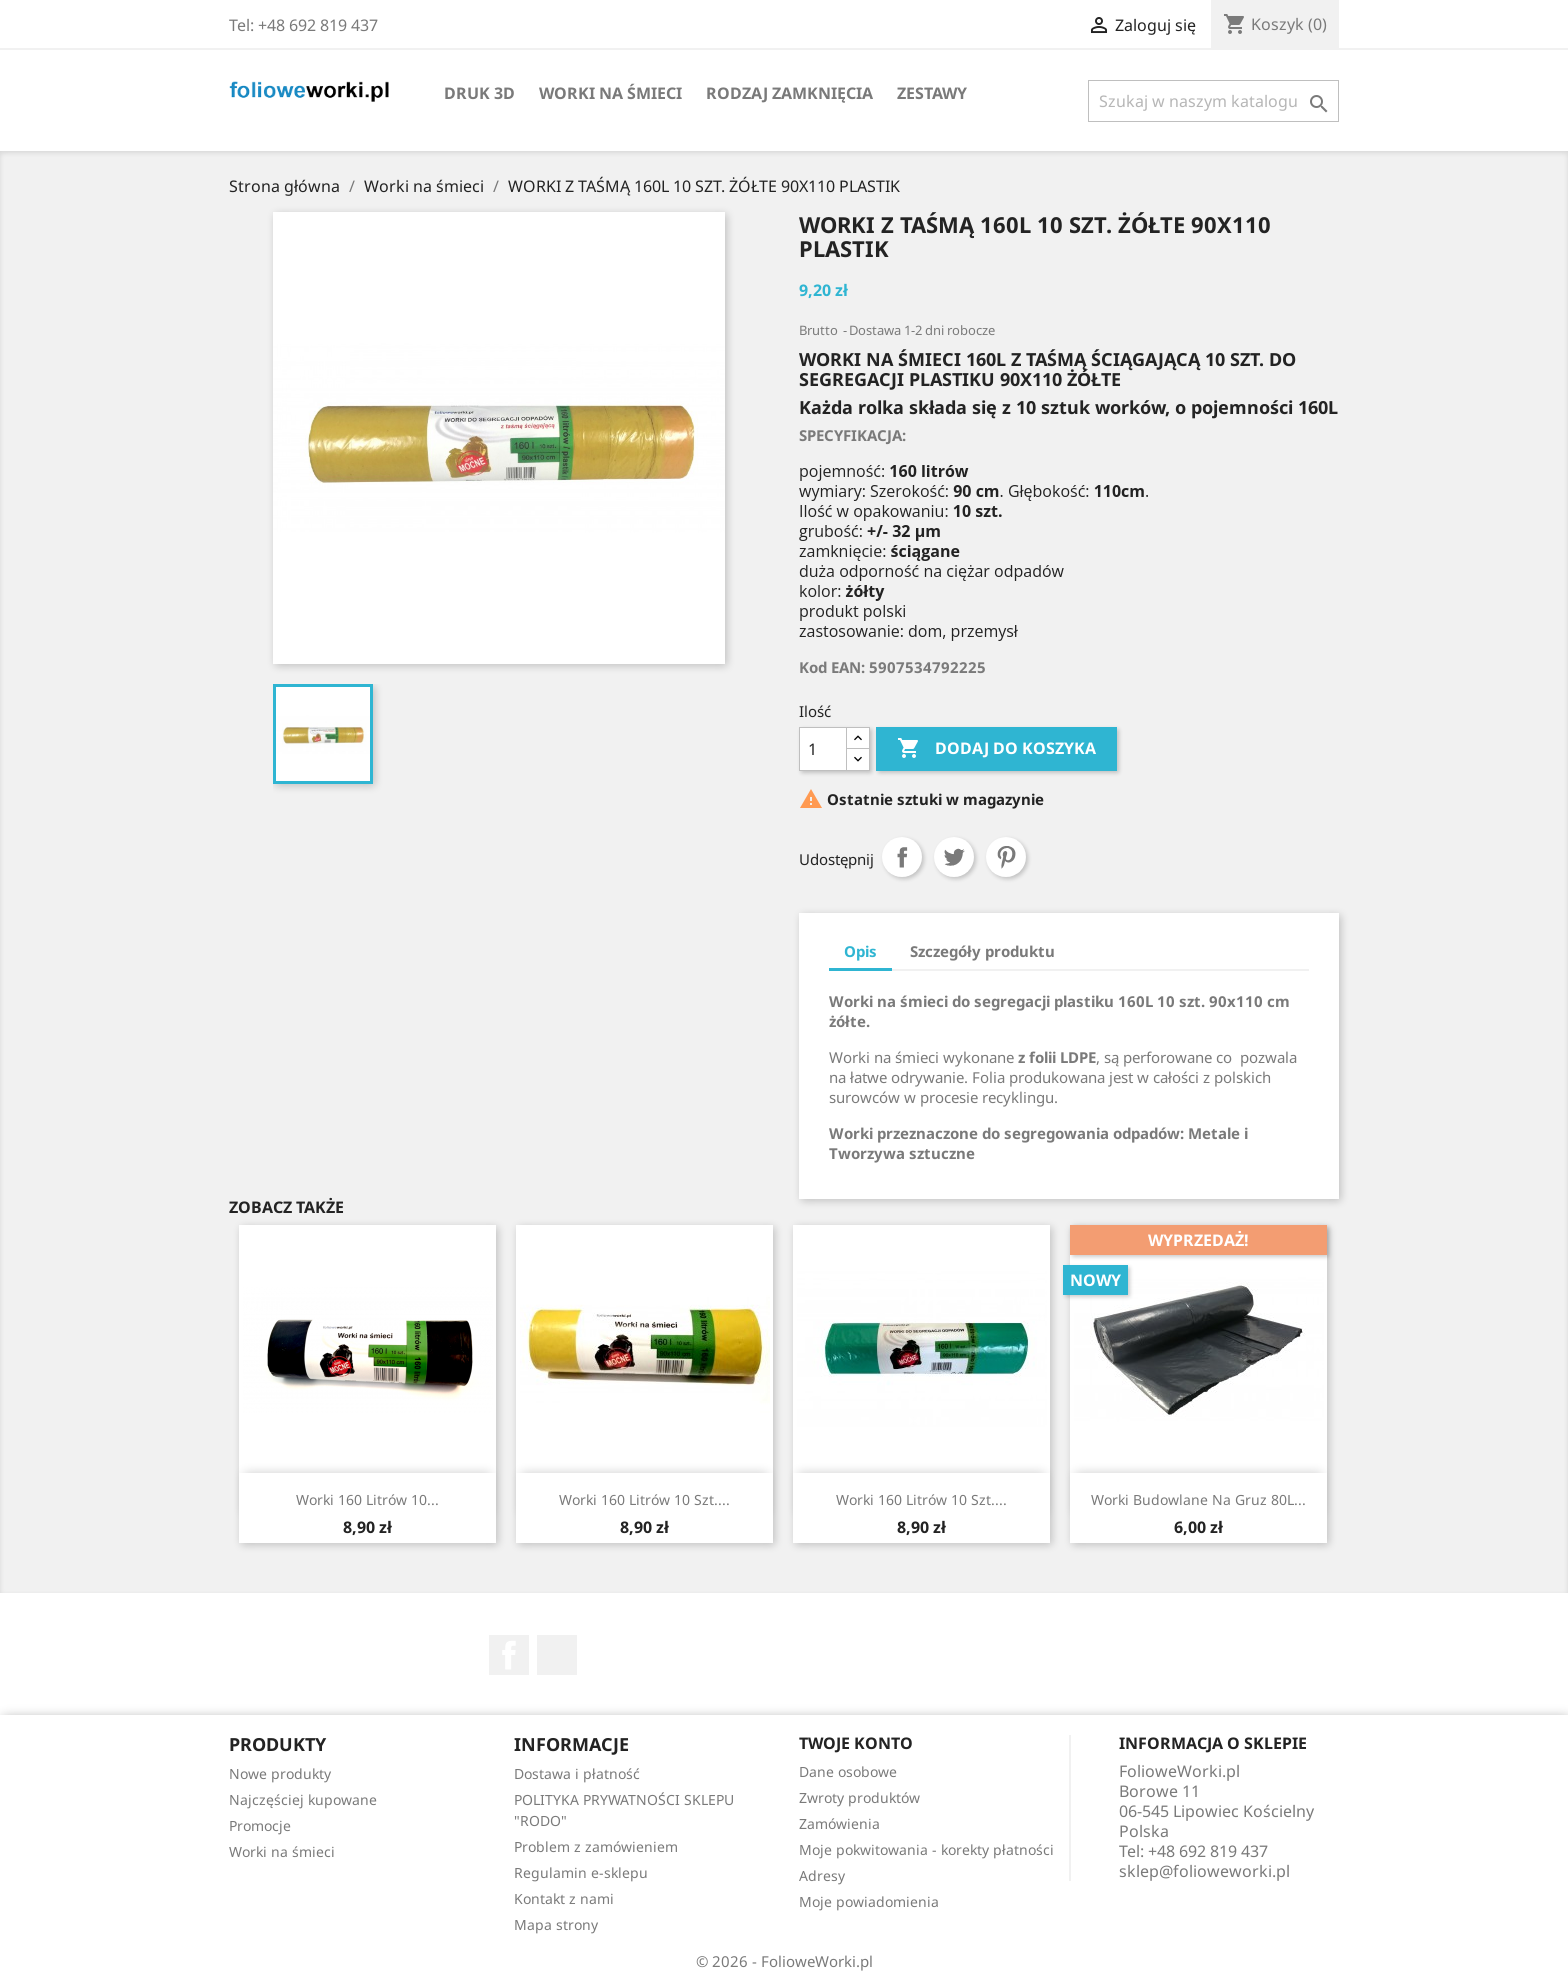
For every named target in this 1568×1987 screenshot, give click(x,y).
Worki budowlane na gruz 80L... (1198, 1499)
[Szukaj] (1213, 101)
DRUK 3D (479, 93)
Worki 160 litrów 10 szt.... (644, 1499)
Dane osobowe (848, 1771)
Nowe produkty (280, 1773)
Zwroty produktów (859, 1797)
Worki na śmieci (610, 93)
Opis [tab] (860, 951)
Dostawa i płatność (577, 1773)
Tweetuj (954, 857)
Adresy (822, 1875)
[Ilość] (823, 749)
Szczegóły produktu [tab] (982, 951)
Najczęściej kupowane (303, 1799)
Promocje (260, 1825)
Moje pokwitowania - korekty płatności (926, 1849)
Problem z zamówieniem (596, 1846)
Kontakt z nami (564, 1898)
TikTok (557, 1655)
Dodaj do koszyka (996, 749)
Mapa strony (556, 1924)
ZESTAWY (932, 93)
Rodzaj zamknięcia (789, 93)
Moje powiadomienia (869, 1901)
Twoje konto (856, 1743)
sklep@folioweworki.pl (1204, 1871)
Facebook (509, 1655)
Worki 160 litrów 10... (367, 1499)
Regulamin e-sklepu (581, 1872)
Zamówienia (839, 1823)
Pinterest (1006, 857)
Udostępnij (902, 857)
